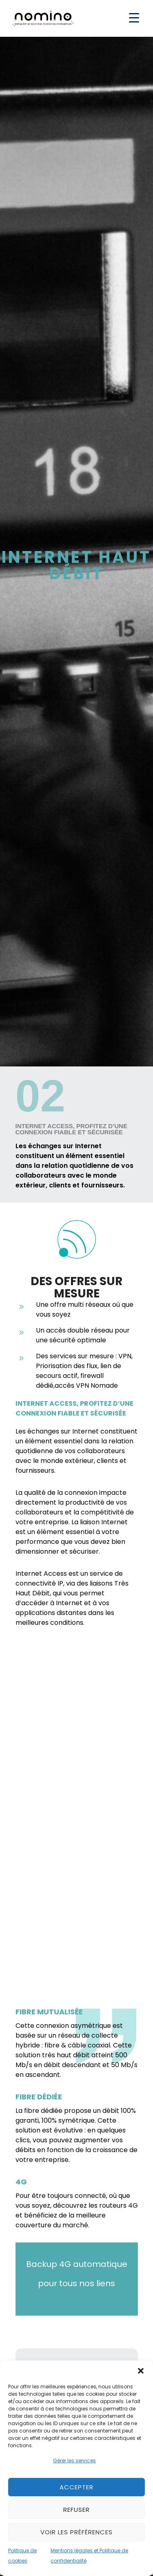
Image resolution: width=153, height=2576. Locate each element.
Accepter (76, 2487)
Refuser (76, 2509)
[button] (141, 2371)
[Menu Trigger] (134, 17)
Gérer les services (74, 2460)
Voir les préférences (76, 2532)
